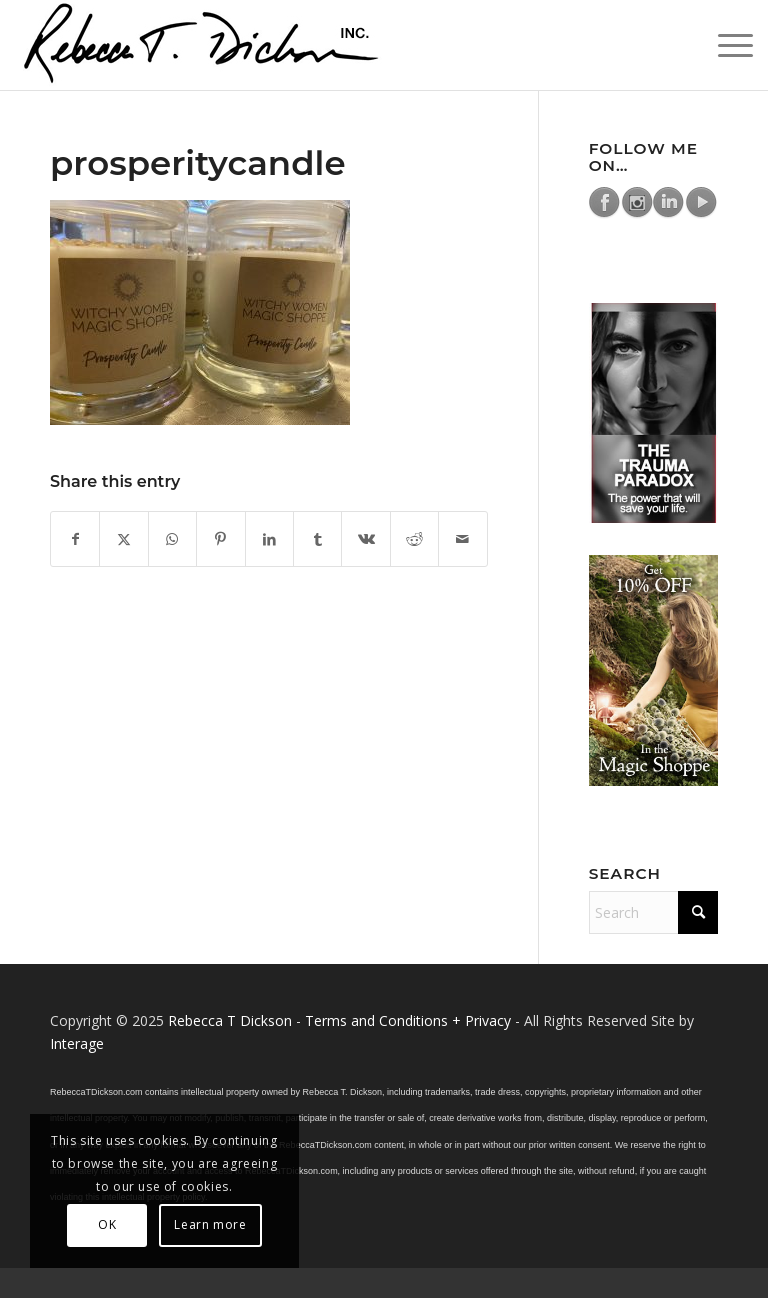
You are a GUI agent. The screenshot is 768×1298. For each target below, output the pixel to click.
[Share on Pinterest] (220, 539)
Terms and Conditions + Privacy (408, 1020)
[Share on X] (123, 539)
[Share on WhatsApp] (172, 539)
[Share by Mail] (463, 539)
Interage (77, 1043)
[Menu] (725, 45)
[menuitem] (725, 45)
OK (107, 1224)
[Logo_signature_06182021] (202, 45)
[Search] (653, 912)
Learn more (210, 1224)
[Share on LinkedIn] (269, 539)
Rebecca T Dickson (230, 1020)
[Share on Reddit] (414, 539)
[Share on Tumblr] (317, 539)
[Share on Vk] (365, 539)
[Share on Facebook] (75, 539)
